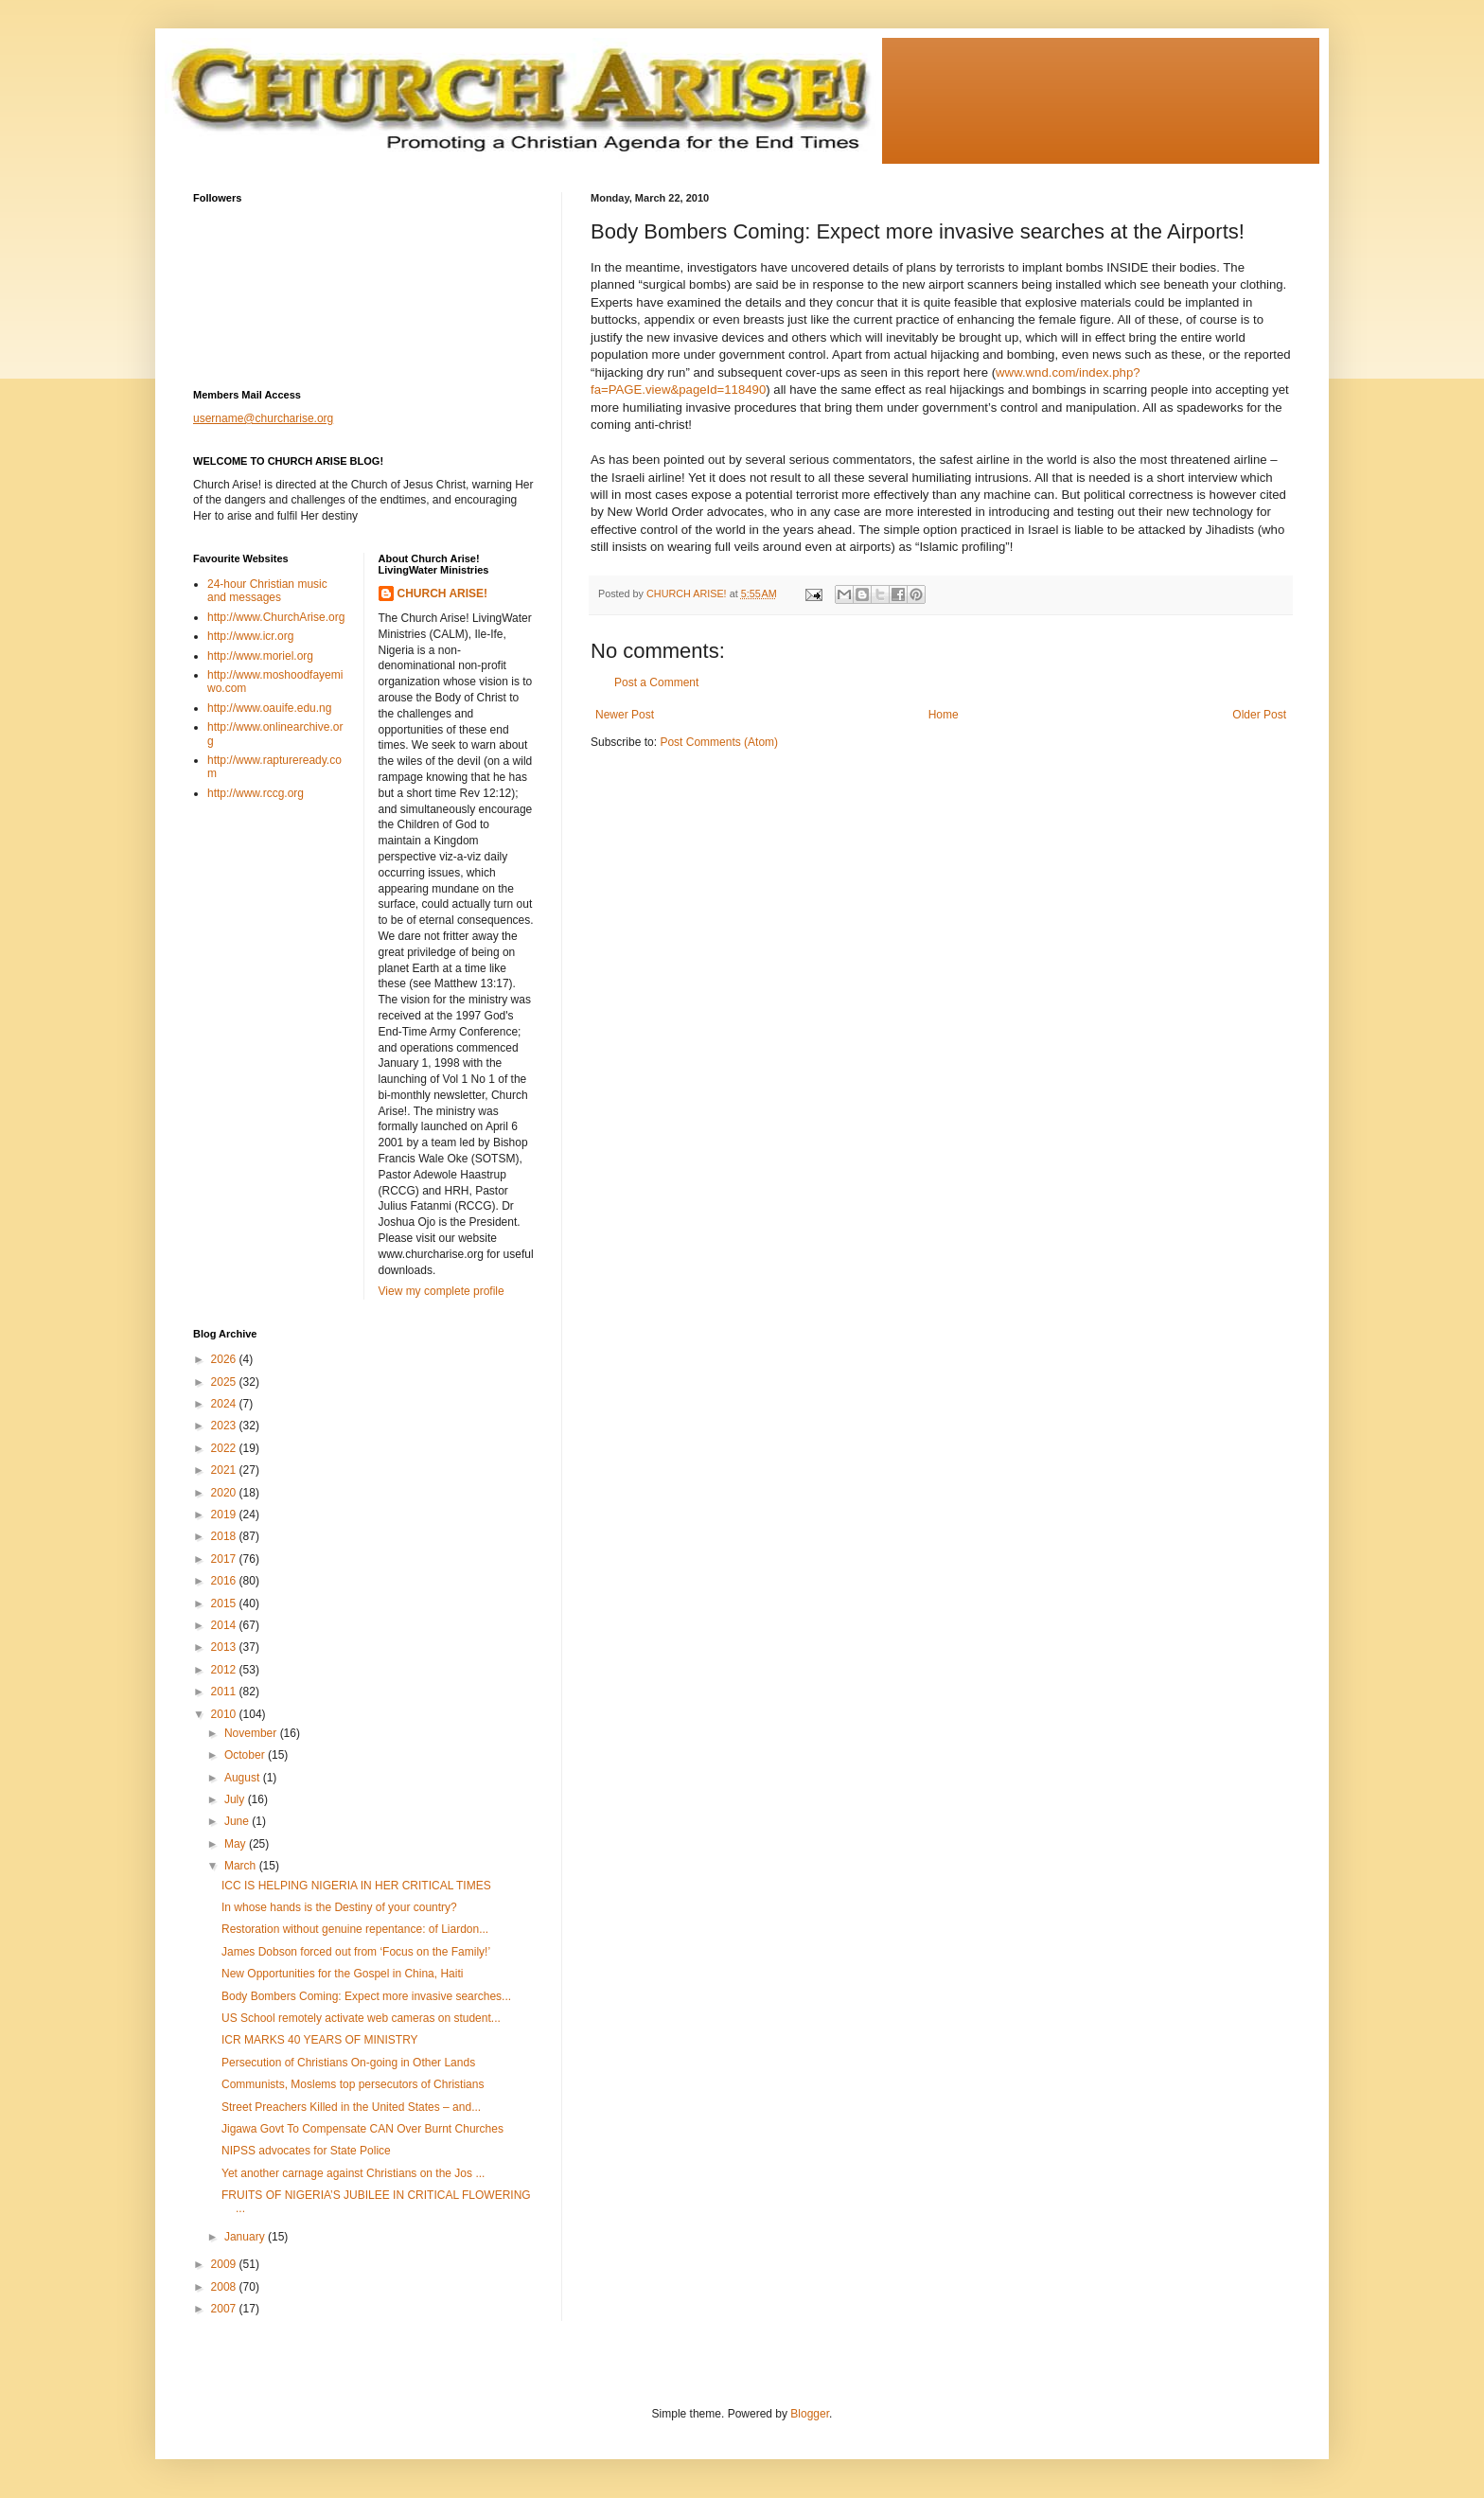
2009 (225, 2264)
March (241, 1865)
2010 (225, 1714)
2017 (225, 1559)
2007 (225, 2308)
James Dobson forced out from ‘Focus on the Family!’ (355, 1951)
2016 (225, 1580)
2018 (225, 1536)
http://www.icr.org (250, 636)
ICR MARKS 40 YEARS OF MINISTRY (319, 2039)
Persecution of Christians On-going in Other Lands (348, 2062)
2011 (225, 1691)
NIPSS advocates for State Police (306, 2150)
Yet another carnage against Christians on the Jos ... (353, 2173)
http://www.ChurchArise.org (275, 617)
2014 (225, 1625)
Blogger (809, 2413)
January (246, 2236)
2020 (225, 1492)
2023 (225, 1425)
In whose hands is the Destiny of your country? (339, 1907)
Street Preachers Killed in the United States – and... (351, 2107)
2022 (225, 1448)
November (252, 1733)
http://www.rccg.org (255, 793)
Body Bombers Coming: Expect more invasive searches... (366, 1996)
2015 (225, 1603)
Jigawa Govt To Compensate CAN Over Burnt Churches (362, 2128)
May (236, 1844)
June (238, 1821)
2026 (225, 1359)
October (246, 1755)
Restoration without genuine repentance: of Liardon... (354, 1929)
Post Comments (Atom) (719, 742)
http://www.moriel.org (260, 656)
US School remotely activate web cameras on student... (361, 2018)
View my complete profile (441, 1291)
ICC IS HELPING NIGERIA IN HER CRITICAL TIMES (356, 1885)
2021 (225, 1470)
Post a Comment (656, 682)
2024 (225, 1403)
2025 (225, 1382)
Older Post (1259, 714)
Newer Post (624, 714)
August (243, 1777)
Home (943, 714)
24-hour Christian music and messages (267, 590)
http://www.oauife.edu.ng (269, 708)
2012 (225, 1669)
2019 (225, 1514)
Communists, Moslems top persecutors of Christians (352, 2084)
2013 (225, 1647)
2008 (225, 2287)
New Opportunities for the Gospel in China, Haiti (342, 1973)
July (236, 1799)
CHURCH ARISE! (443, 593)
